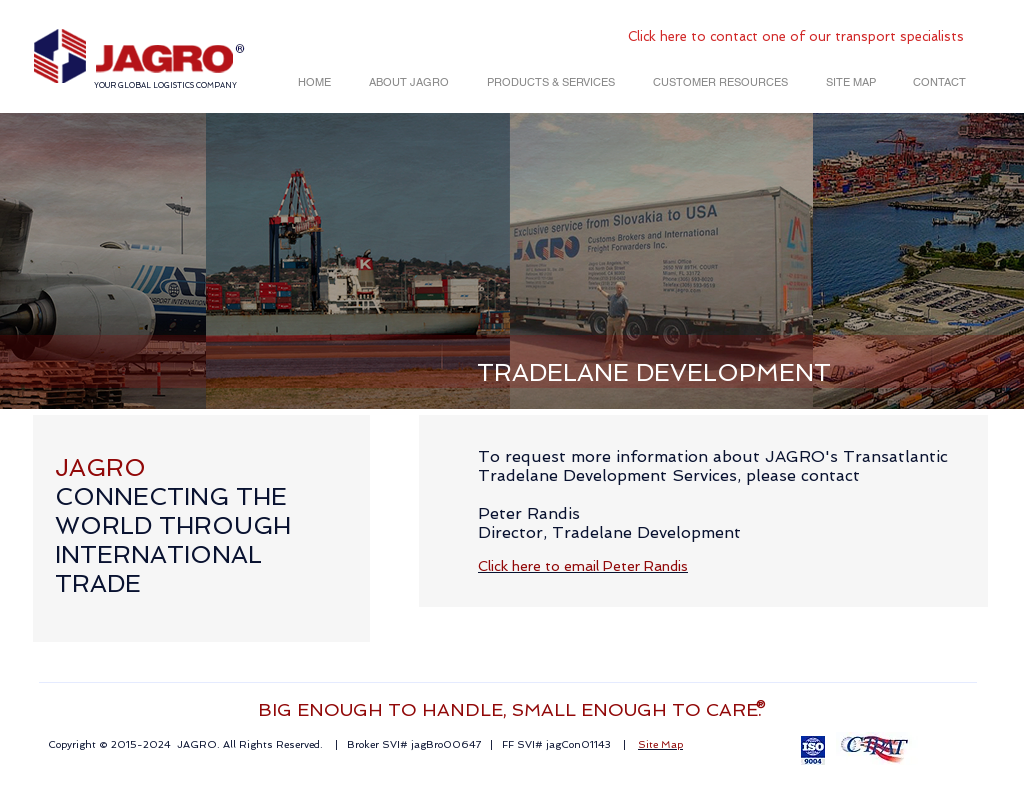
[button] (405, 82)
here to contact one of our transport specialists (812, 36)
